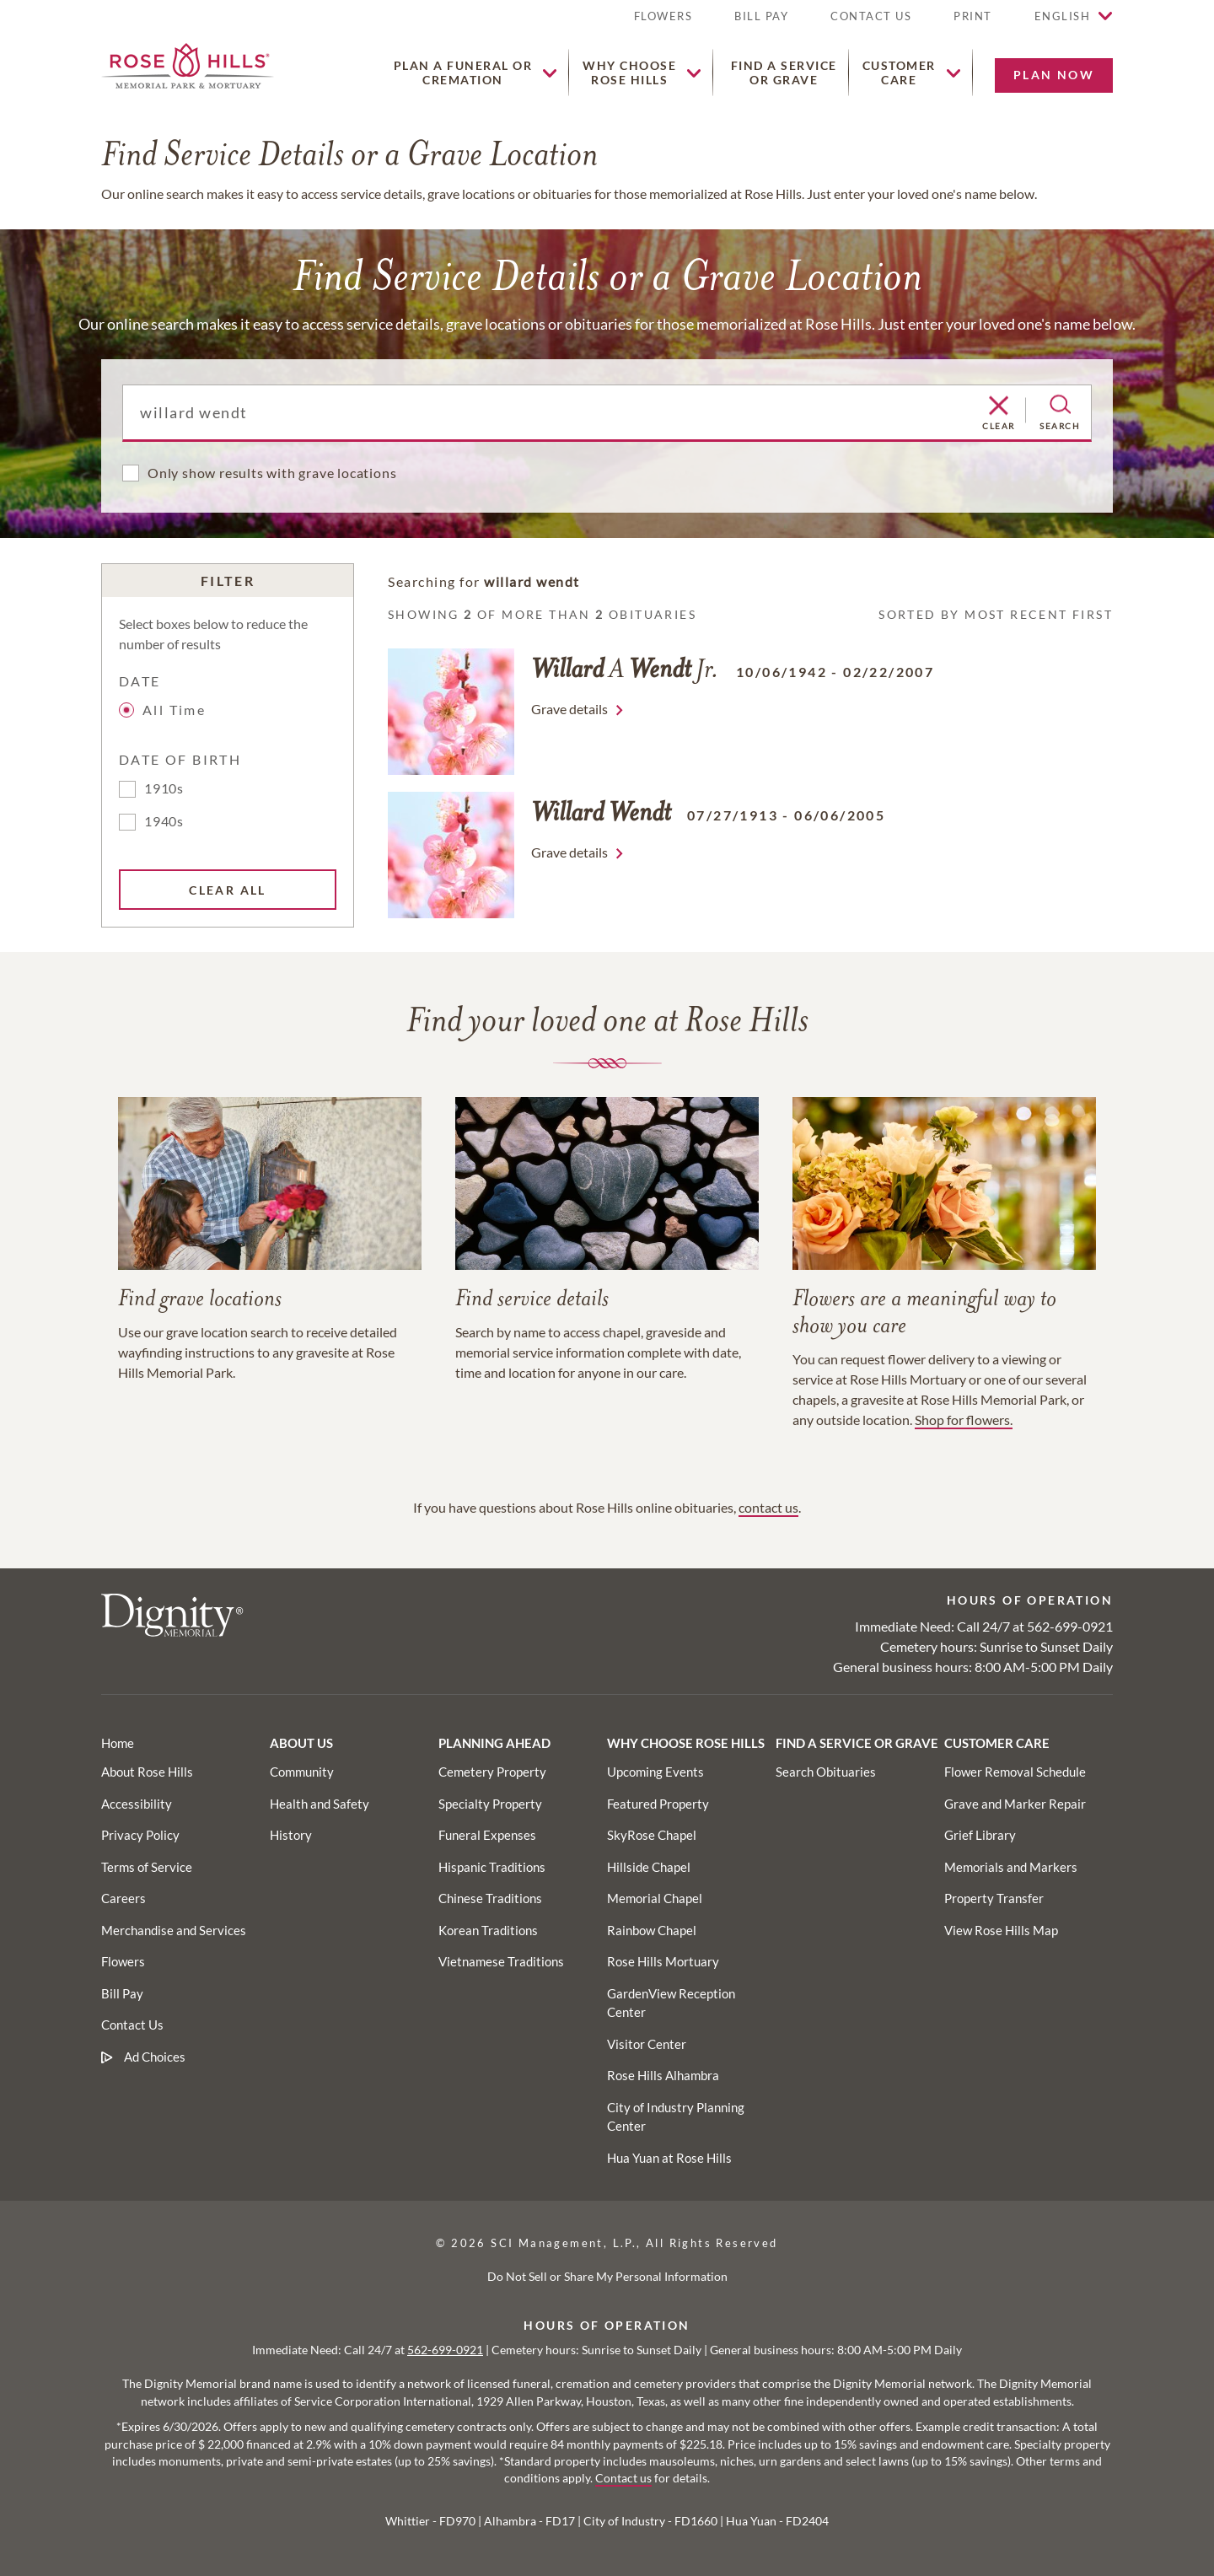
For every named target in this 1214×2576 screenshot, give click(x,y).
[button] (972, 23)
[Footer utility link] (302, 1771)
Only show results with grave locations (272, 473)
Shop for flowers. (964, 1420)
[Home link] (187, 64)
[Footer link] (117, 1742)
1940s (164, 821)
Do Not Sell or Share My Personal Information (607, 2276)
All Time (165, 710)
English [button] (1062, 16)
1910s (164, 788)
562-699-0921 (1070, 1626)
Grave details (569, 709)
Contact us (623, 2478)
